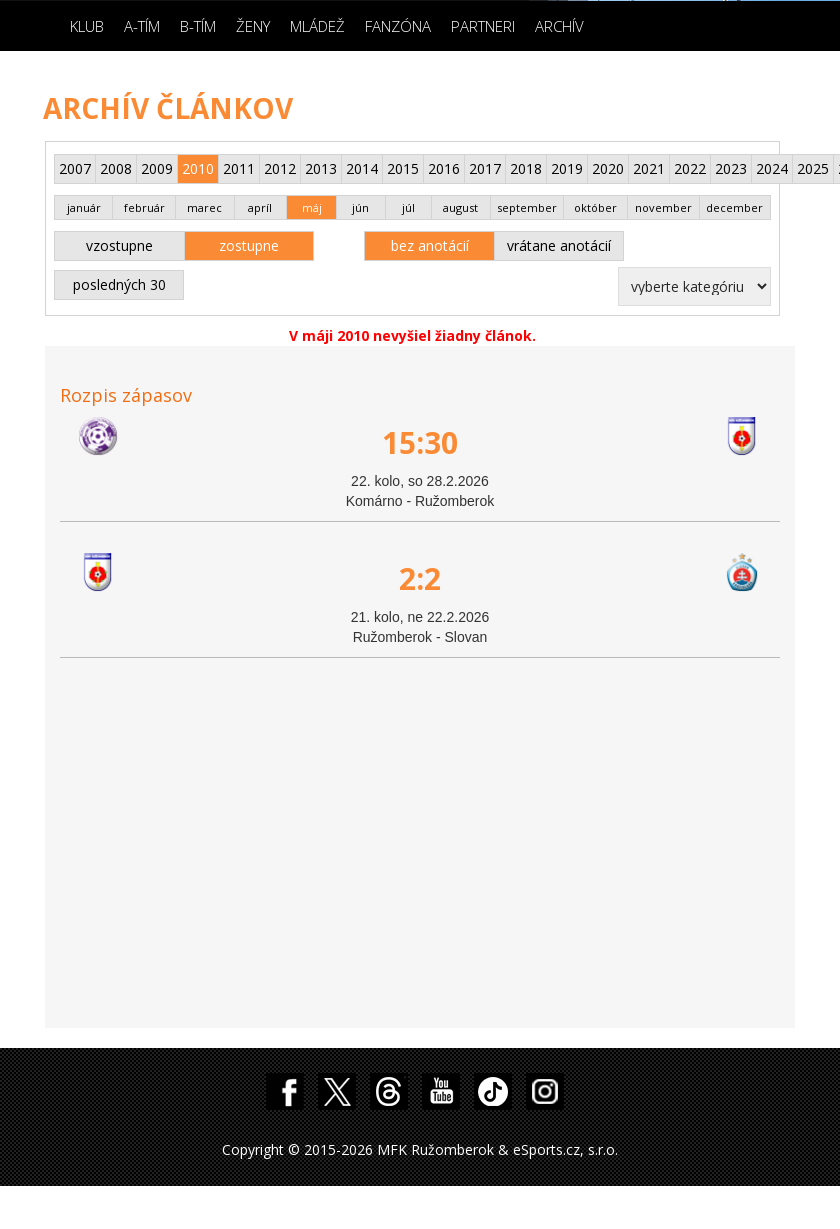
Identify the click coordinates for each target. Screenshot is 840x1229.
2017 (485, 168)
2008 (116, 168)
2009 (157, 168)
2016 (444, 168)
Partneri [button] (483, 26)
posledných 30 (119, 284)
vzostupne (119, 245)
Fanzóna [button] (398, 26)
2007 (75, 168)
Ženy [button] (253, 26)
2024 (772, 168)
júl (408, 207)
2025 (813, 168)
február (144, 207)
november (663, 207)
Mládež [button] (317, 26)
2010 (198, 168)
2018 (526, 168)
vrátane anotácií (559, 245)
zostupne (249, 245)
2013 (321, 168)
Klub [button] (87, 26)
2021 (649, 168)
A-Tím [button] (142, 26)
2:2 (420, 578)
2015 (403, 168)
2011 (239, 168)
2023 (731, 168)
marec (204, 207)
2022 (690, 168)
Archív (559, 26)
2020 (608, 168)
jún (360, 207)
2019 (567, 168)
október (595, 207)
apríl (260, 207)
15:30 (420, 442)
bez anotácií (430, 245)
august (460, 207)
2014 (362, 168)
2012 (280, 168)
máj (312, 207)
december (734, 207)
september (527, 207)
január (84, 207)
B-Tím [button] (198, 26)
